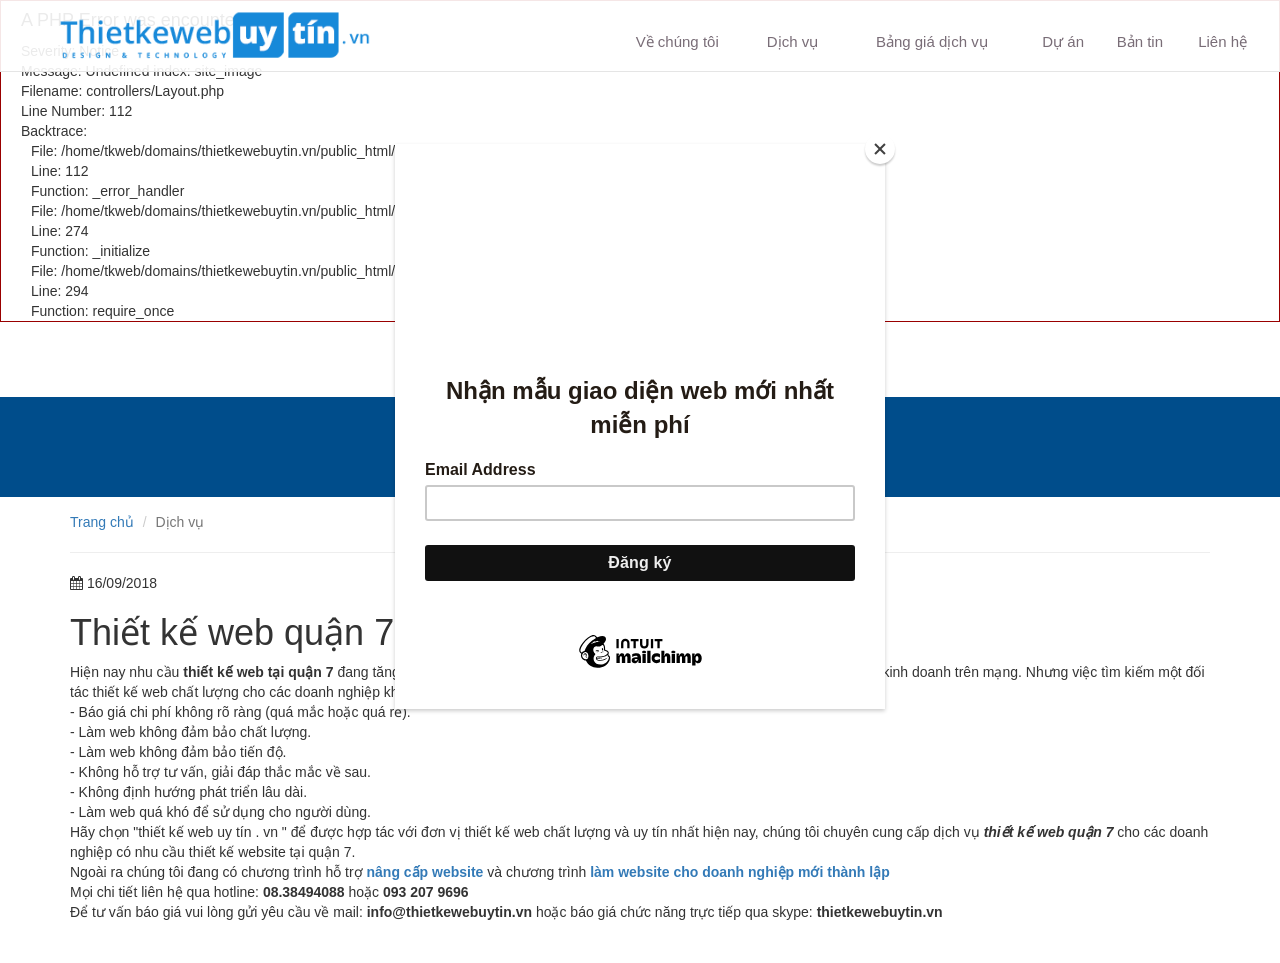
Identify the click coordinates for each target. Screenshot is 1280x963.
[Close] (880, 149)
